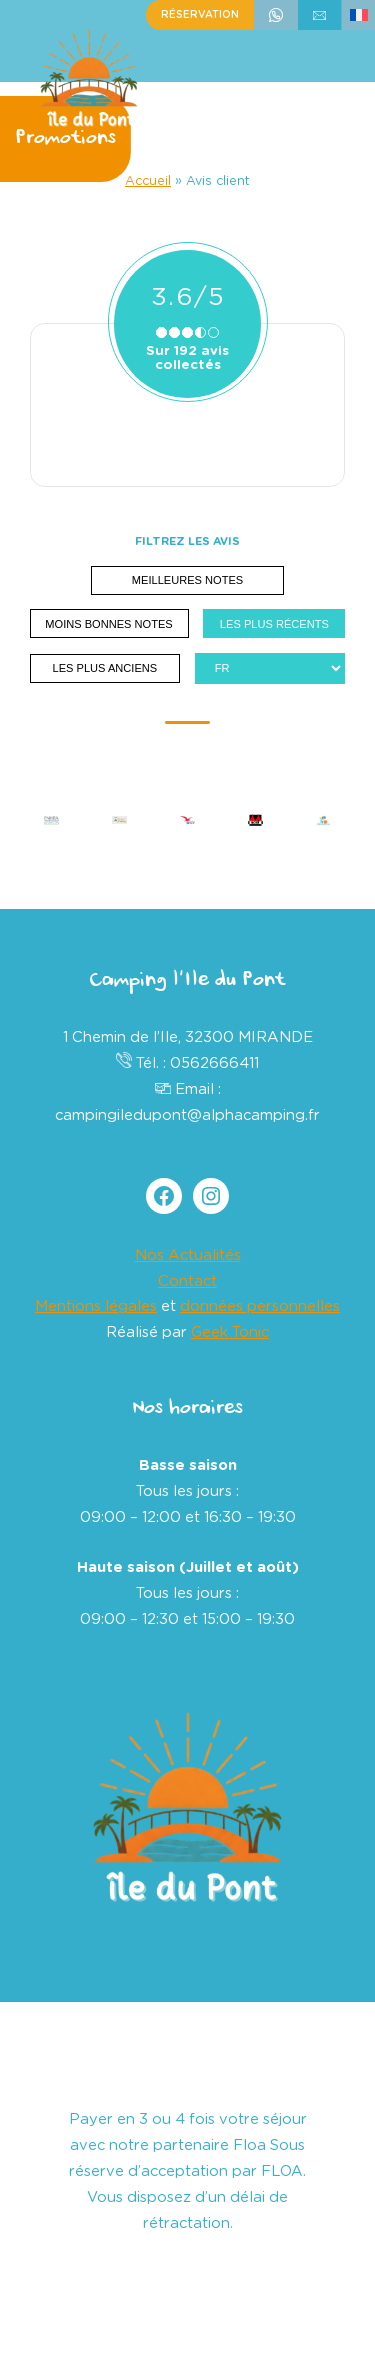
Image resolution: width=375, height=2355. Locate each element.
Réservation (200, 15)
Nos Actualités (188, 1255)
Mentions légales (96, 1306)
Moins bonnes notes (108, 624)
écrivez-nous (320, 15)
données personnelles (260, 1306)
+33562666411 (276, 15)
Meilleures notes (187, 580)
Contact (187, 1281)
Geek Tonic (230, 1332)
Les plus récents (274, 624)
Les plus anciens (105, 668)
